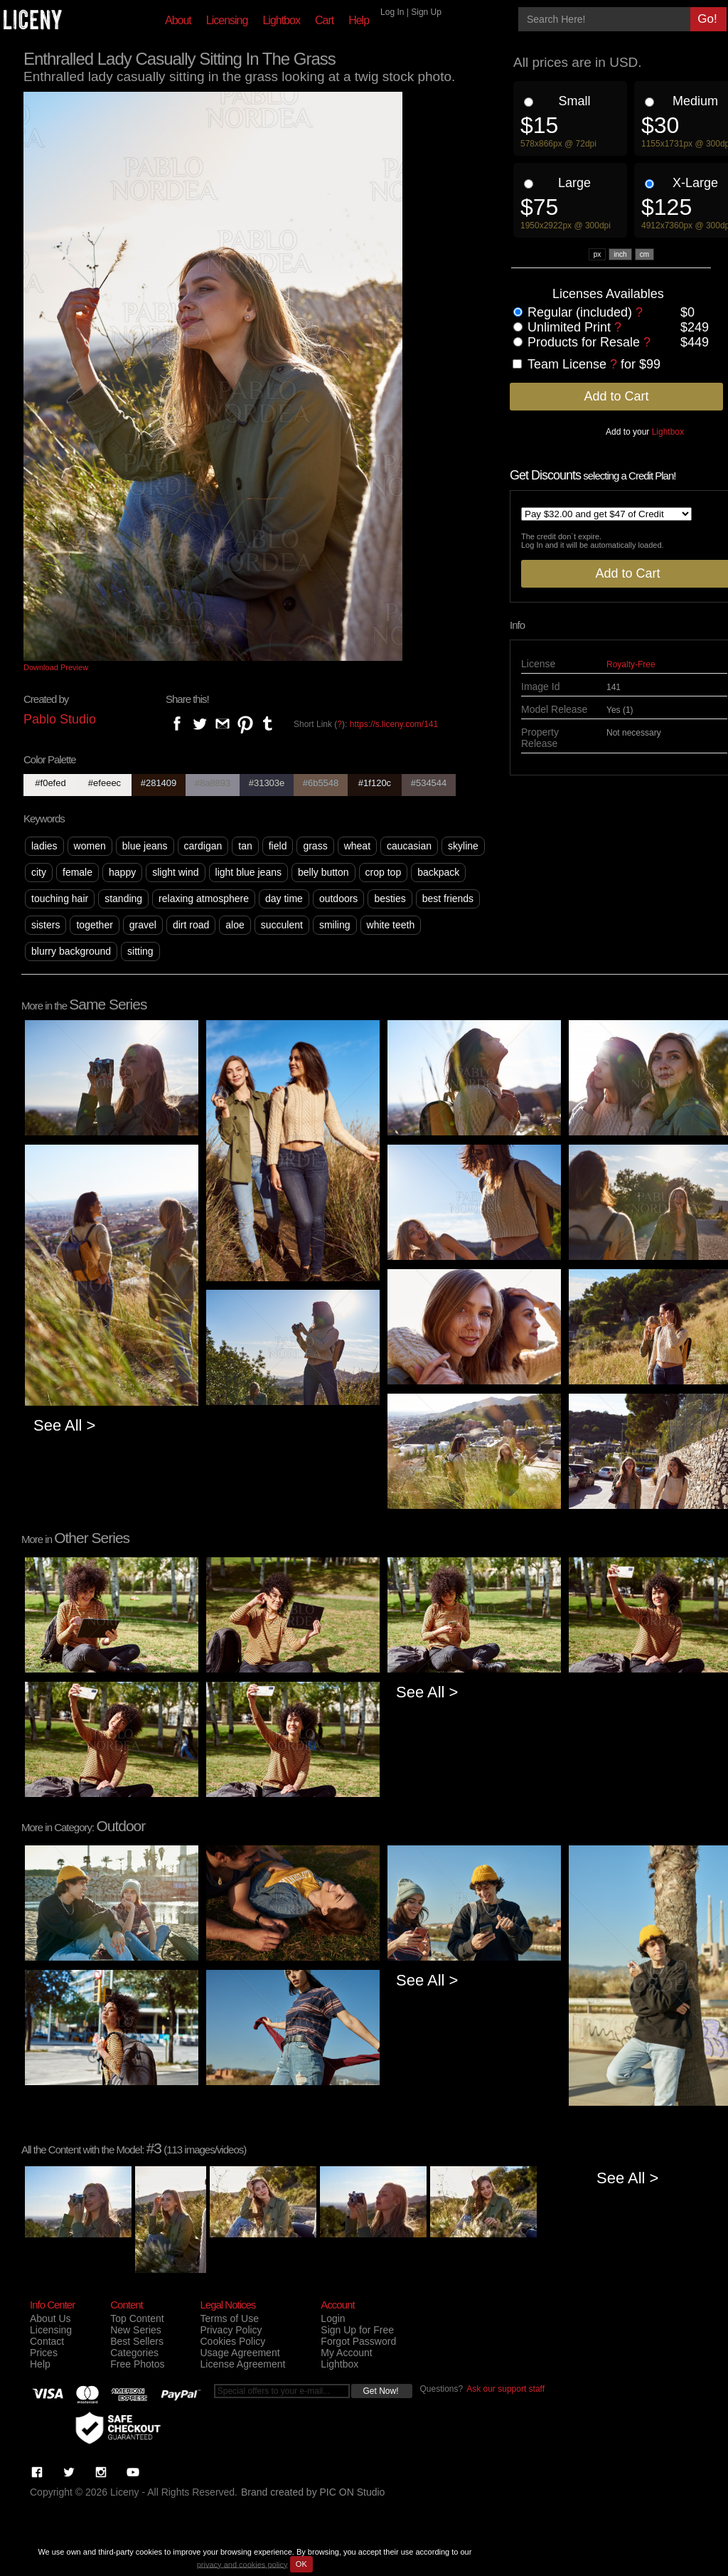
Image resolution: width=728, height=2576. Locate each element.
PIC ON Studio (352, 2492)
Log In (392, 12)
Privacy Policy (231, 2330)
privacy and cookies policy (242, 2564)
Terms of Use (229, 2318)
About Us (50, 2318)
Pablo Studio (59, 719)
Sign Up (426, 12)
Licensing (227, 20)
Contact (47, 2341)
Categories (134, 2352)
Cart (324, 20)
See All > (64, 1425)
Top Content (137, 2318)
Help (358, 20)
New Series (135, 2330)
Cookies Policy (232, 2341)
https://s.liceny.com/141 (394, 724)
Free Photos (137, 2364)
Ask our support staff (505, 2389)
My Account (346, 2352)
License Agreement (242, 2364)
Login (333, 2318)
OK (301, 2564)
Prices (44, 2352)
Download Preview (55, 667)
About (178, 20)
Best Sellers (137, 2341)
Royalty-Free (630, 664)
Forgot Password (358, 2341)
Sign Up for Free (357, 2330)
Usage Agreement (239, 2352)
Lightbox (281, 20)
